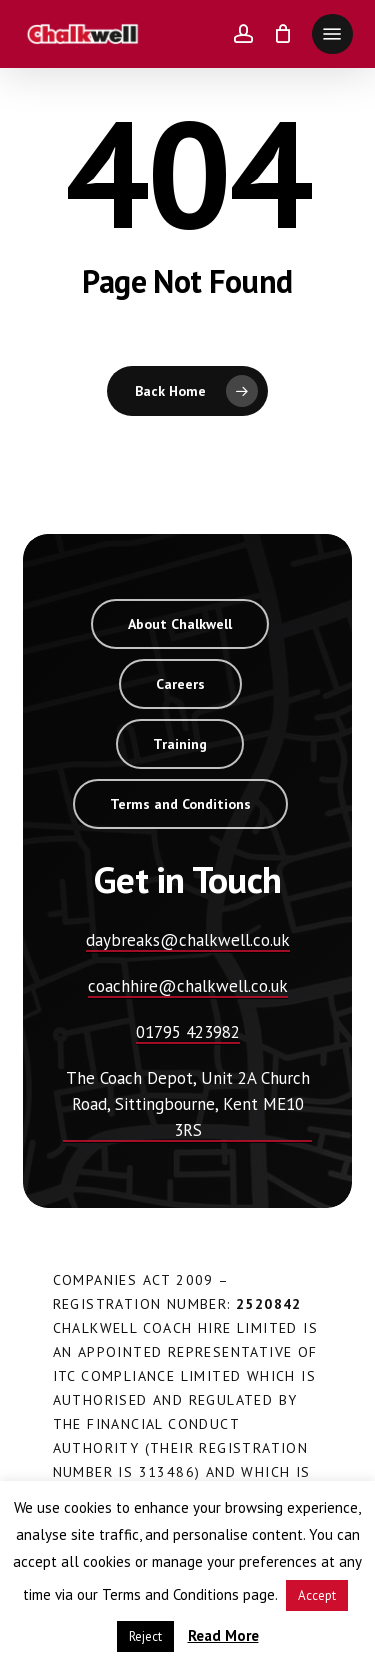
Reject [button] (145, 1636)
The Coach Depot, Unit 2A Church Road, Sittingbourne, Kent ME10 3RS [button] (188, 1104)
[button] (332, 34)
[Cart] (282, 34)
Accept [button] (317, 1595)
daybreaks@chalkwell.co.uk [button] (188, 940)
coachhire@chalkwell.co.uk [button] (188, 986)
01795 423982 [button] (188, 1032)
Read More (223, 1635)
